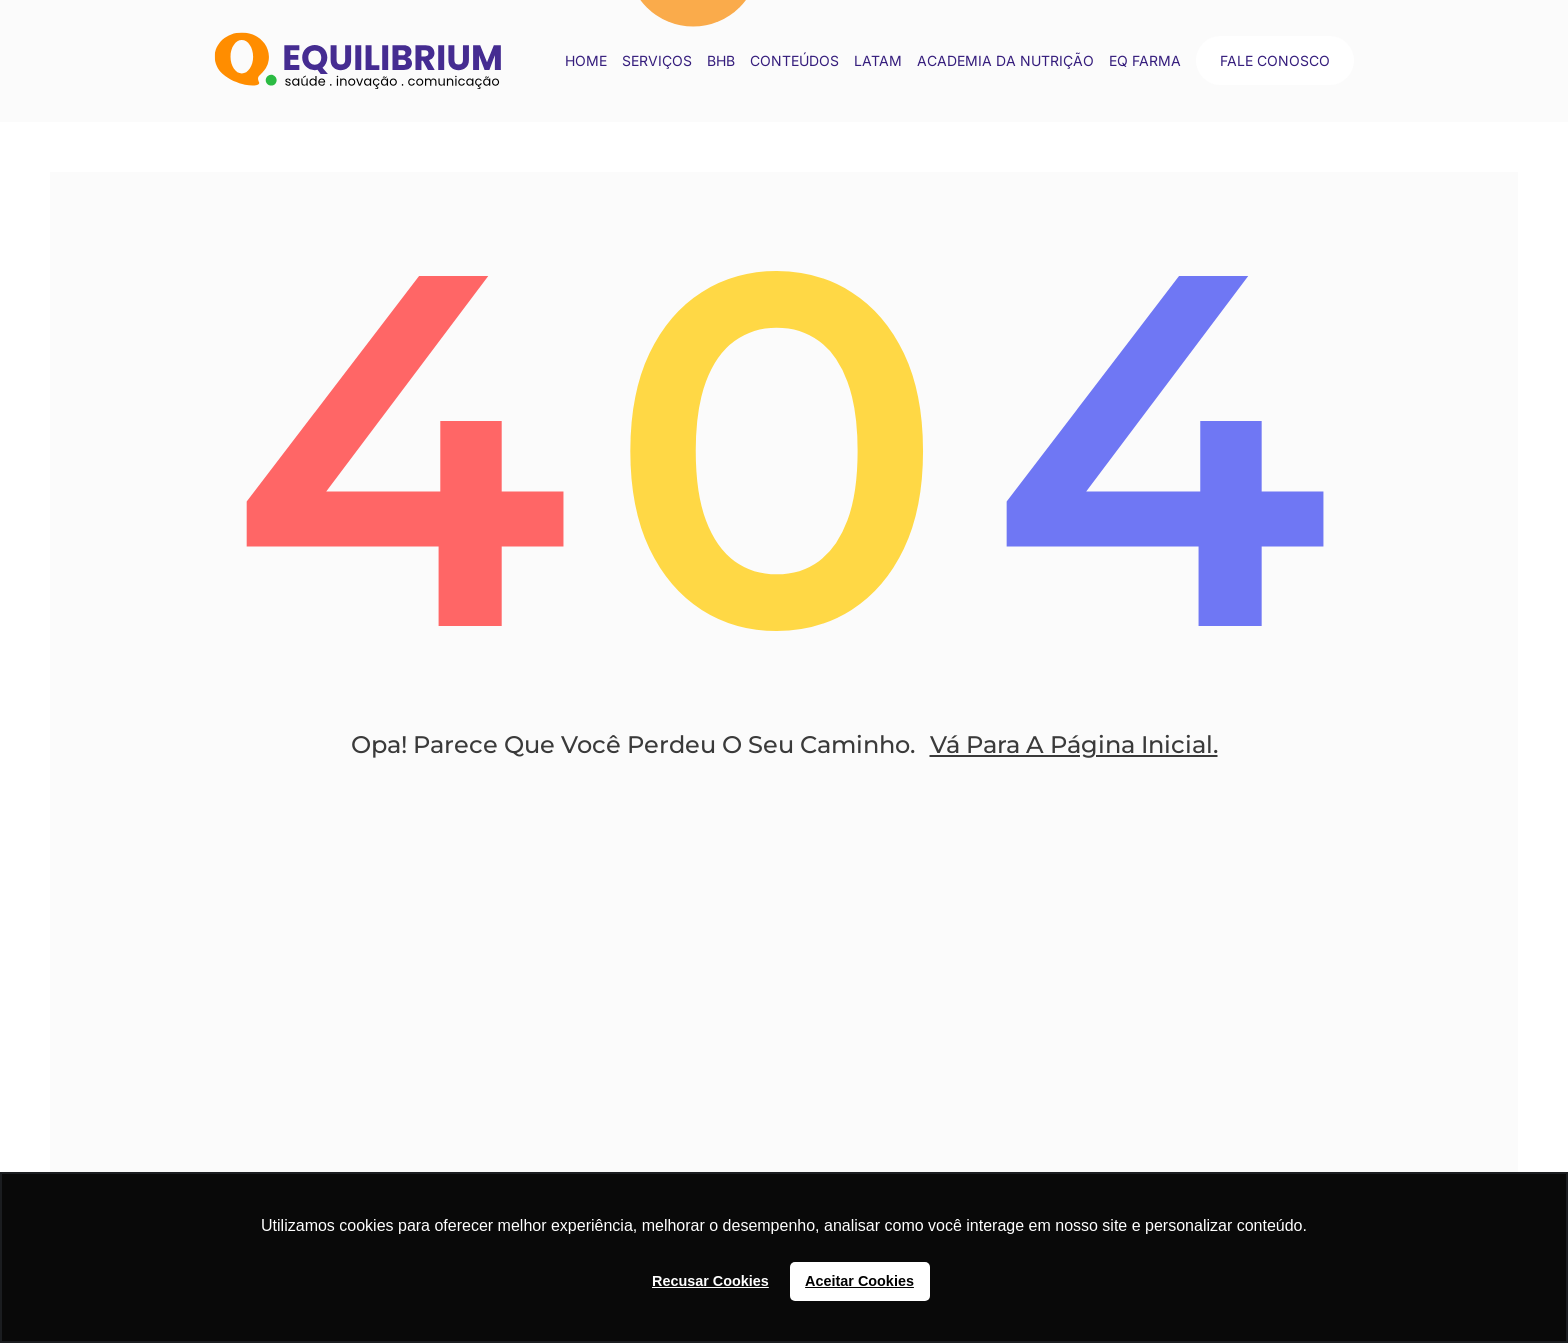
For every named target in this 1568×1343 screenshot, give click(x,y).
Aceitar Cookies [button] (859, 1281)
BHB (721, 60)
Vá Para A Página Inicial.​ (1074, 744)
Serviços (657, 60)
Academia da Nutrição (1005, 60)
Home (586, 60)
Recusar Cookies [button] (710, 1281)
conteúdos (794, 60)
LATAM (878, 60)
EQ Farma (1145, 60)
